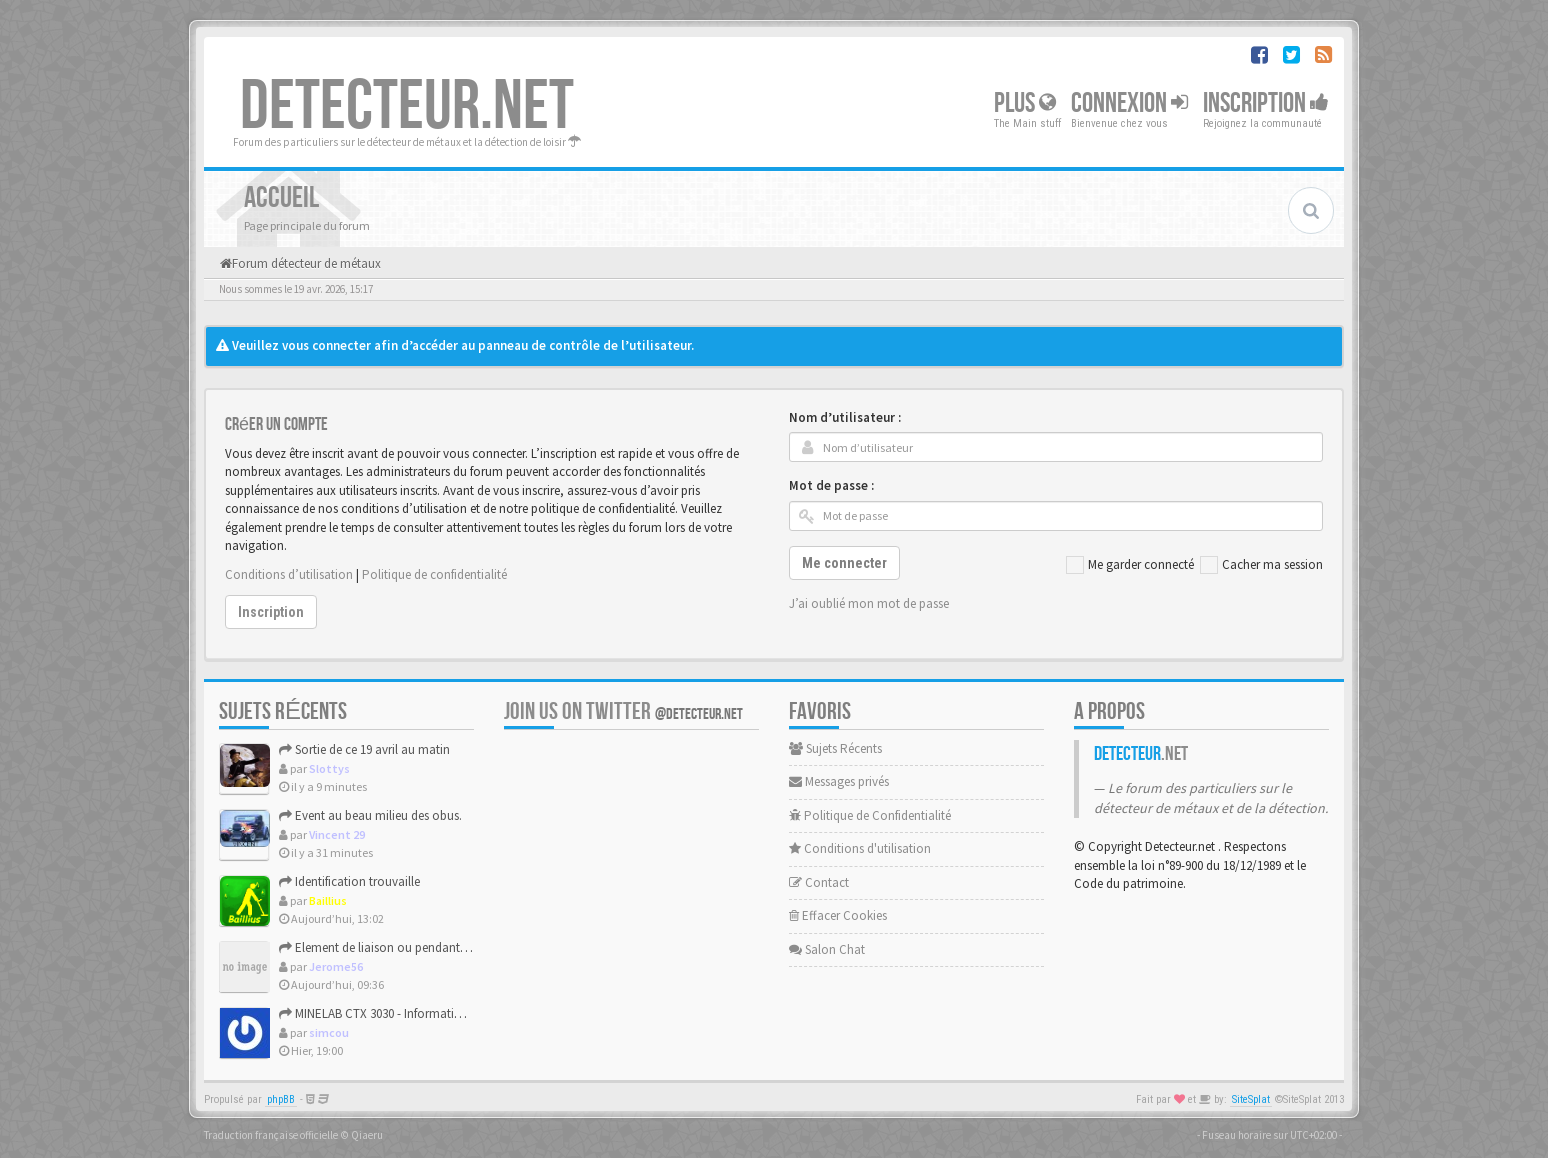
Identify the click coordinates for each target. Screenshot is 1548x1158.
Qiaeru (367, 1135)
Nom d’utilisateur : (845, 417)
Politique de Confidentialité (870, 815)
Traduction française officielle (271, 1135)
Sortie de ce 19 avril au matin (364, 749)
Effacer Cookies (838, 915)
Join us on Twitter (623, 711)
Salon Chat (827, 949)
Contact (819, 882)
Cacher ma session (1261, 565)
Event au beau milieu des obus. (370, 815)
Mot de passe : (831, 485)
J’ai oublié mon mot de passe (869, 603)
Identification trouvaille (349, 881)
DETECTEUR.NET (407, 107)
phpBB (281, 1099)
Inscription (1266, 103)
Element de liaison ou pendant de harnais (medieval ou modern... (463, 947)
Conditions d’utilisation (289, 574)
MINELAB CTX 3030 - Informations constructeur (412, 1013)
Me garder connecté (1130, 565)
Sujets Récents (835, 748)
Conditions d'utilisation (860, 848)
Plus (1025, 103)
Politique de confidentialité (434, 574)
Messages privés (839, 781)
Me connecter (844, 563)
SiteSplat (1251, 1099)
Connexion (1129, 103)
